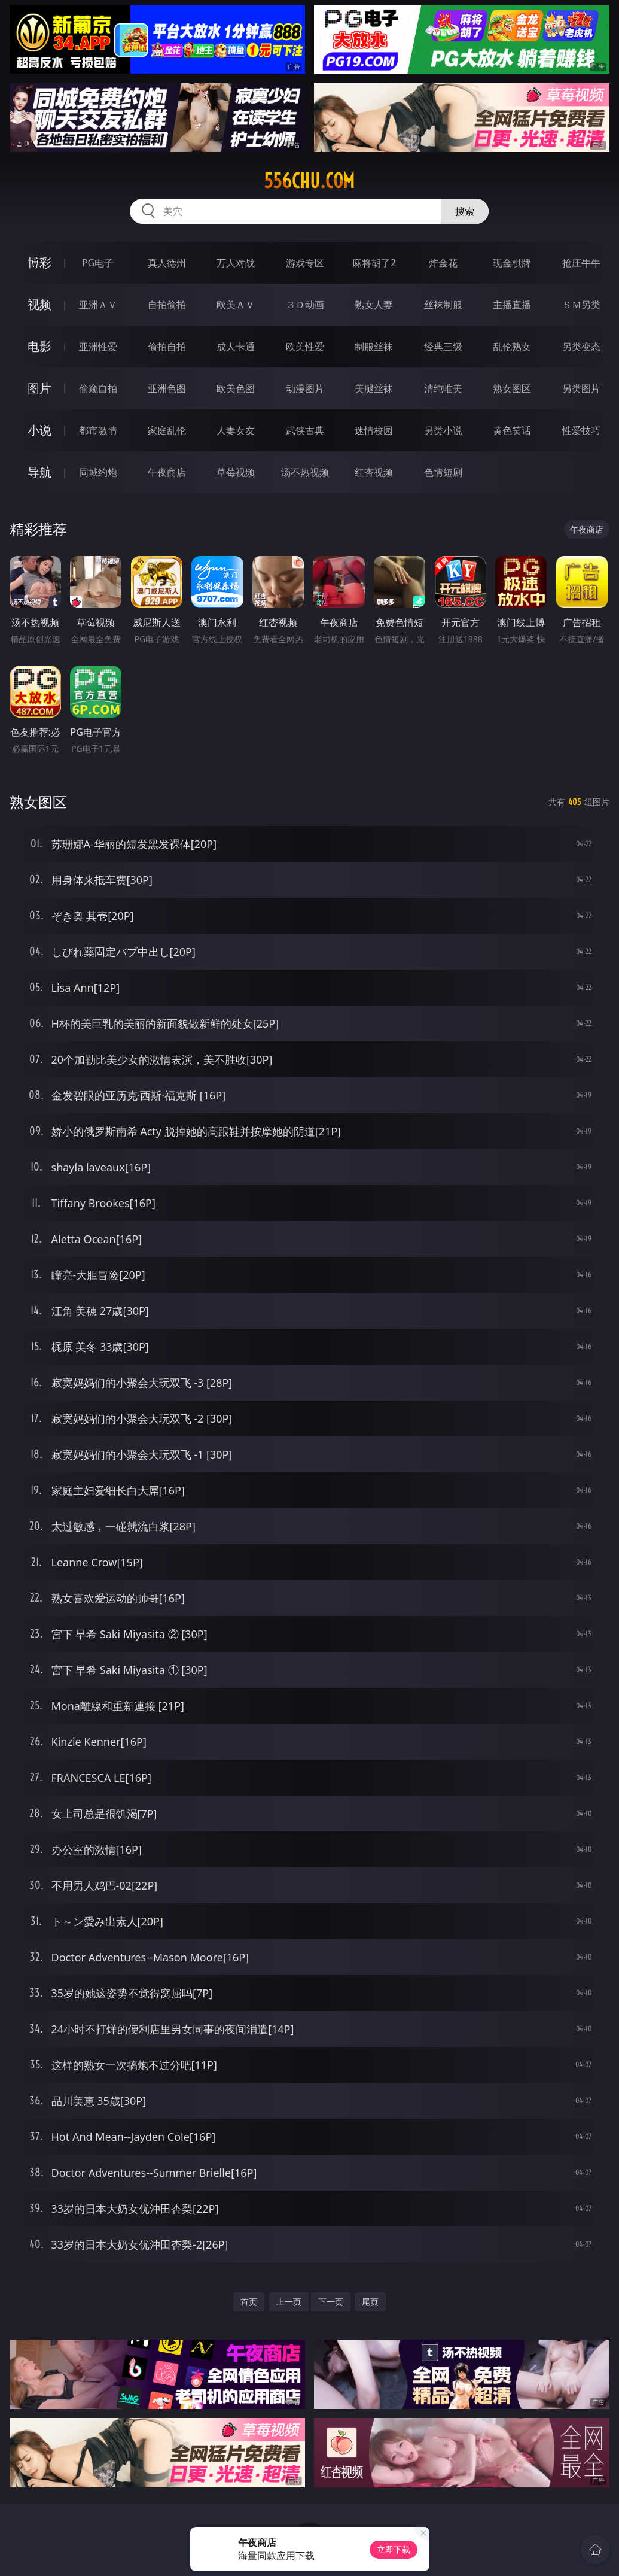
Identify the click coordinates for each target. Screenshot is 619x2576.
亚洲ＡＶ (98, 304)
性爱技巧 (581, 430)
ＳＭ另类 (581, 304)
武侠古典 (305, 430)
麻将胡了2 (374, 262)
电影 (39, 346)
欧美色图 (236, 388)
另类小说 (443, 430)
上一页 (288, 2301)
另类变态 (581, 346)
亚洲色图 (167, 388)
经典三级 (443, 346)
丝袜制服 (443, 304)
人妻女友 (236, 430)
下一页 (330, 2301)
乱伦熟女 (512, 346)
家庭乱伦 (167, 430)
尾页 (370, 2301)
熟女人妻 (374, 304)
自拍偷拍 (167, 304)
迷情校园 (374, 430)
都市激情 (98, 430)
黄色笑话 (512, 430)
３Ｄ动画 (305, 304)
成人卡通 (236, 346)
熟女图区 (512, 388)
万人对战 (236, 262)
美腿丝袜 (374, 388)
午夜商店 (167, 472)
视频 (39, 304)
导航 (39, 472)
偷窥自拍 (98, 388)
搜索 (464, 211)
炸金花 (443, 262)
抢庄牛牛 (581, 262)
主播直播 (512, 304)
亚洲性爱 (98, 346)
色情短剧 (443, 472)
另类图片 (581, 388)
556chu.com (309, 181)
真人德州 (167, 262)
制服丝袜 (374, 346)
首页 (248, 2301)
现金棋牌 (512, 262)
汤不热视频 (305, 472)
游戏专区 (305, 262)
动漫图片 (305, 388)
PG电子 (98, 262)
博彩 (39, 262)
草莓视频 (236, 472)
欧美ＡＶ (236, 304)
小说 (39, 430)
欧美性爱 (305, 346)
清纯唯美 (443, 388)
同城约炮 (98, 472)
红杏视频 (374, 472)
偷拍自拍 (167, 346)
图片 (39, 388)
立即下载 (393, 2549)
